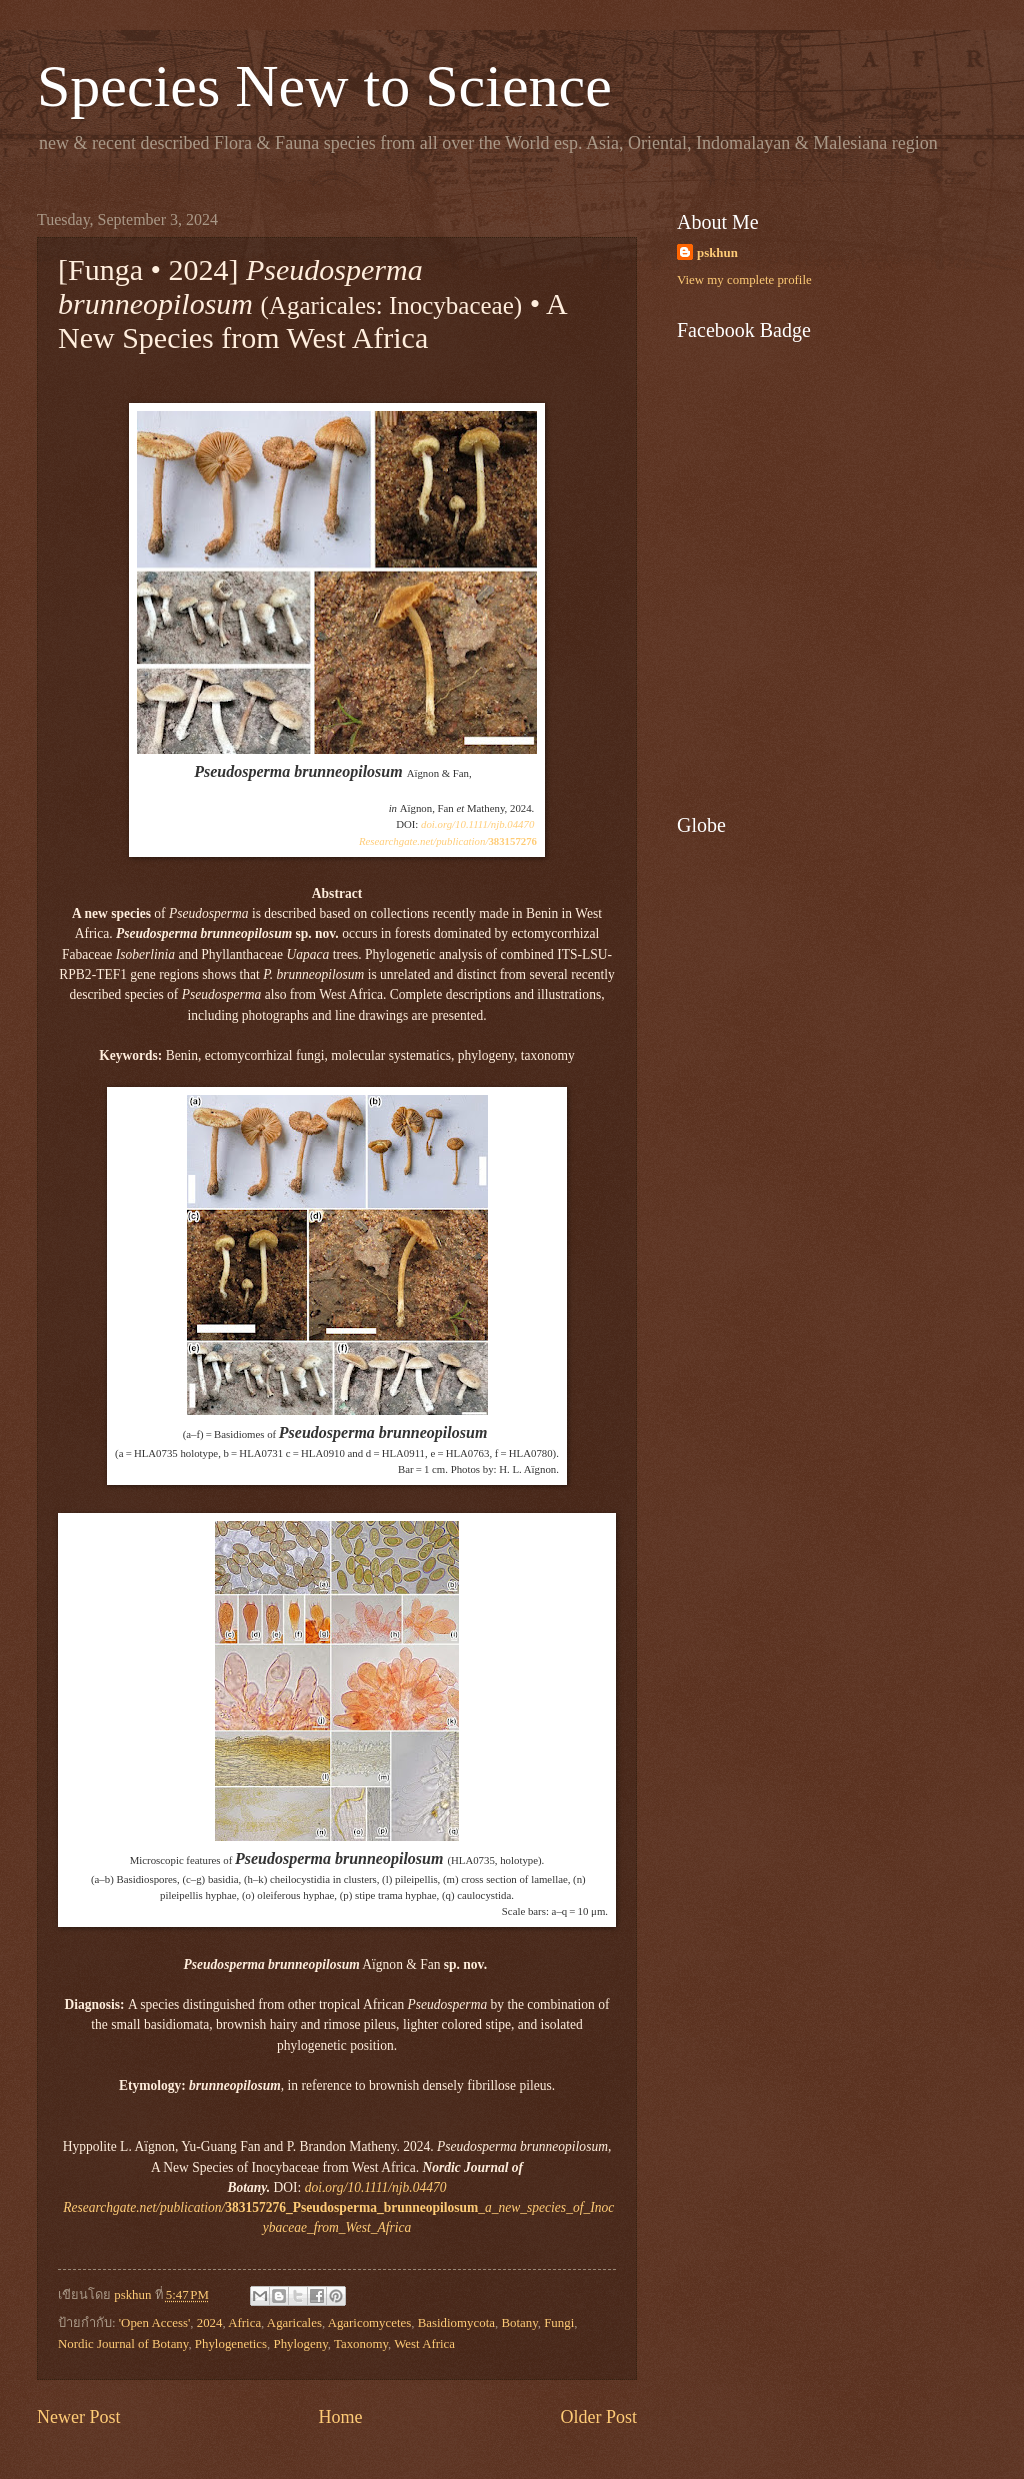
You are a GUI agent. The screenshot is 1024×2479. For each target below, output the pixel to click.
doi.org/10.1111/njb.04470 (477, 824)
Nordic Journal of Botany (123, 2344)
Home (340, 2417)
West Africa (424, 2344)
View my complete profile (744, 280)
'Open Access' (155, 2323)
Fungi (559, 2323)
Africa (244, 2323)
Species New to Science (324, 86)
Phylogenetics (231, 2344)
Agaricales (294, 2323)
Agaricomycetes (370, 2323)
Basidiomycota (456, 2323)
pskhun (717, 253)
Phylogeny (301, 2344)
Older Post (598, 2417)
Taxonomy (361, 2344)
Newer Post (79, 2417)
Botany (519, 2323)
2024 (210, 2323)
